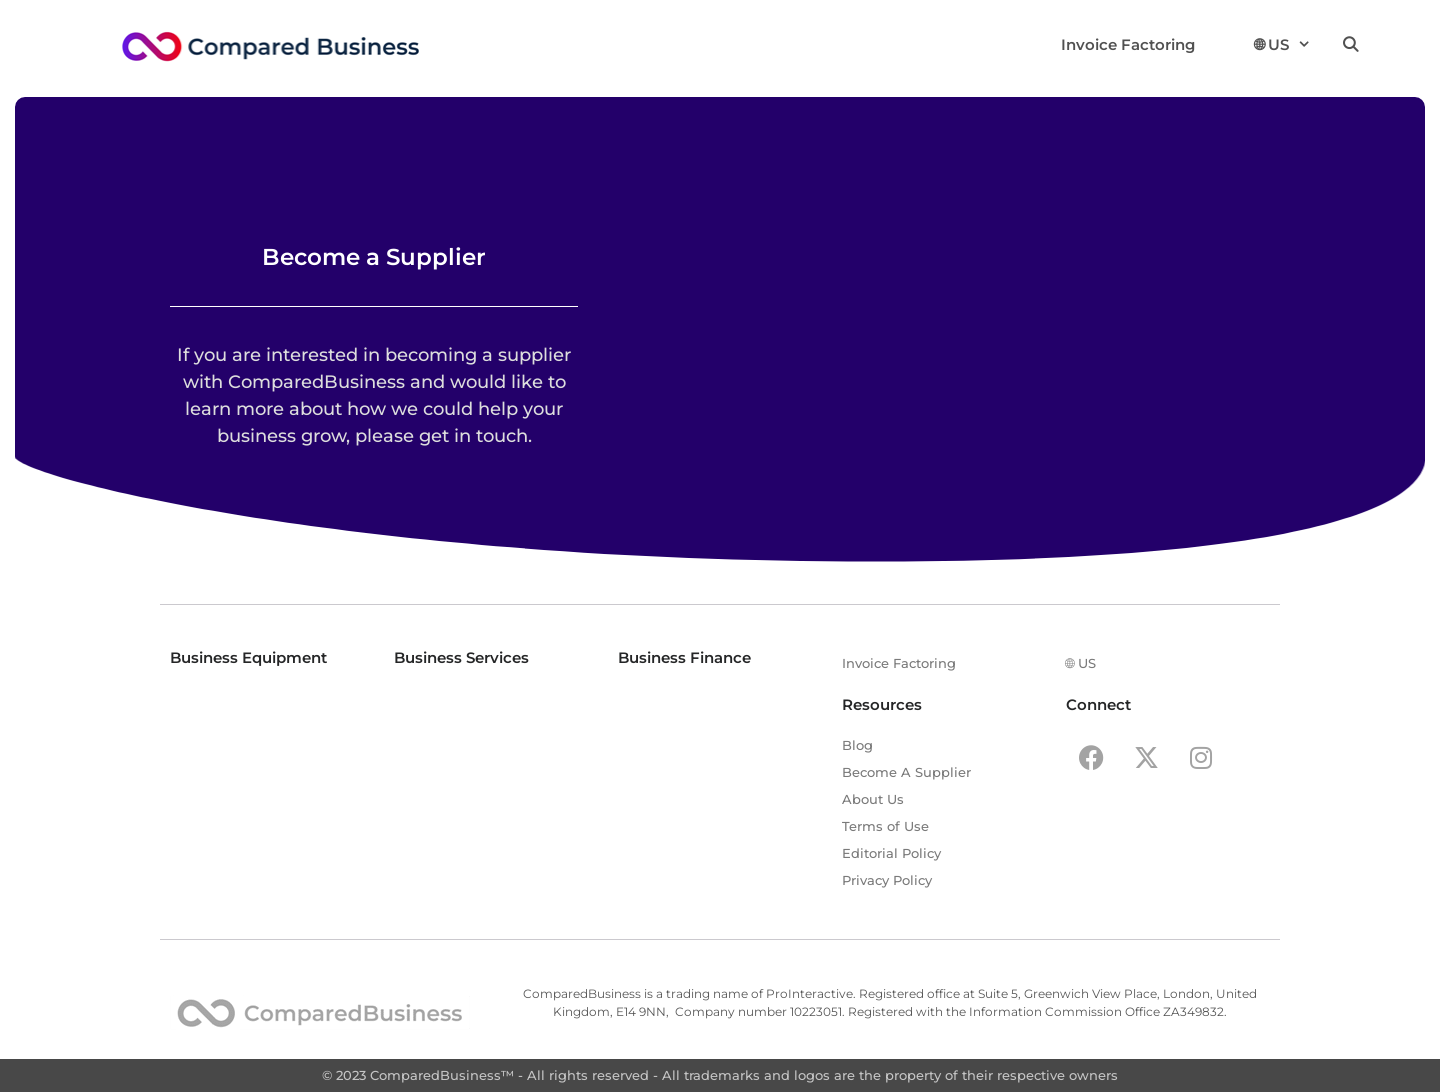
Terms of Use (885, 826)
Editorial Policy (891, 853)
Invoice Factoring (1128, 44)
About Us (873, 799)
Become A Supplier (906, 772)
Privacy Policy (887, 880)
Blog (857, 745)
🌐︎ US (1283, 45)
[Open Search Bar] (1350, 45)
